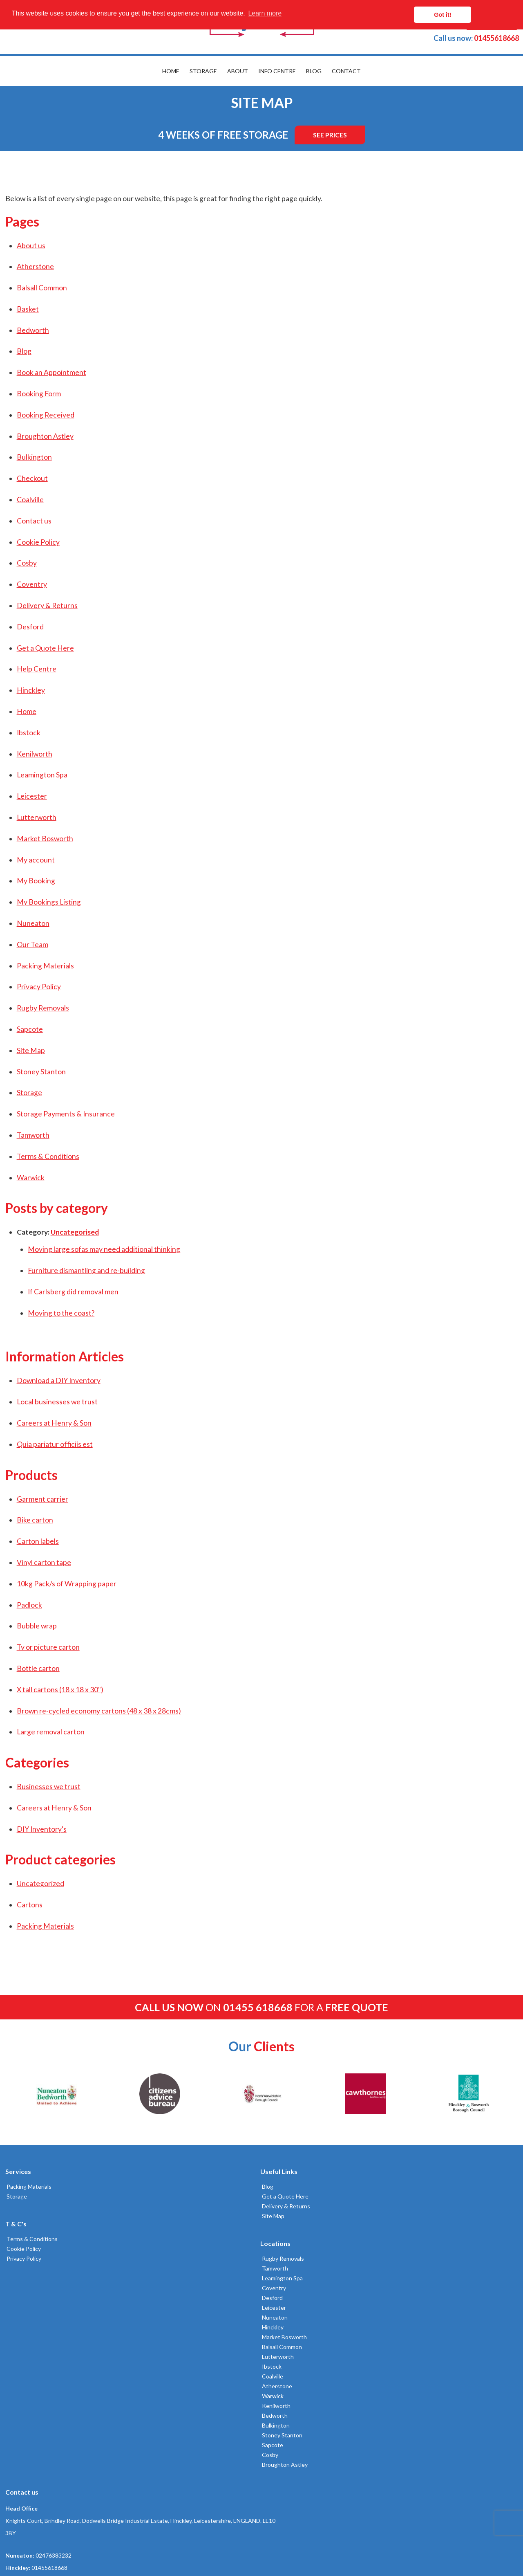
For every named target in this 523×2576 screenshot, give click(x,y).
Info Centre (277, 70)
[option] (55, 2094)
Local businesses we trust (56, 1401)
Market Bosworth (44, 838)
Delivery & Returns (46, 605)
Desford (29, 626)
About (237, 70)
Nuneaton (32, 923)
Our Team (31, 944)
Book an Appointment (50, 372)
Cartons (28, 1904)
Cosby (26, 563)
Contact (346, 70)
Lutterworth (35, 817)
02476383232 (404, 2234)
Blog (314, 70)
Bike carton (34, 1520)
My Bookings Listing (48, 902)
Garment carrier (41, 1499)
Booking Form (38, 393)
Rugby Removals (42, 1008)
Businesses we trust (47, 1786)
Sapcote (29, 1029)
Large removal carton (49, 1731)
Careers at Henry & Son (53, 1423)
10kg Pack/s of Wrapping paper (65, 1583)
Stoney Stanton (40, 1071)
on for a (261, 2007)
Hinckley (30, 690)
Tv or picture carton (47, 1647)
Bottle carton (37, 1668)
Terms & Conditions (47, 1156)
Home (170, 70)
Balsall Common (41, 287)
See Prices (330, 135)
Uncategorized (39, 1883)
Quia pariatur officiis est (54, 1444)
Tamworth (32, 1135)
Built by (43, 2540)
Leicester (31, 796)
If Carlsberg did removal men (72, 1291)
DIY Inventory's (40, 1829)
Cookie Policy (37, 542)
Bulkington (33, 457)
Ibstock (27, 732)
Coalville (29, 499)
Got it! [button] (482, 14)
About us (30, 245)
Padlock (28, 1605)
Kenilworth (33, 754)
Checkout (31, 478)
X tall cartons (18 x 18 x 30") (59, 1689)
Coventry (31, 584)
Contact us (33, 521)
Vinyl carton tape (43, 1562)
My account (35, 860)
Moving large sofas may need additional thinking (103, 1249)
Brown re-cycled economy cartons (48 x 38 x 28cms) (98, 1711)
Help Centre (35, 669)
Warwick (29, 1177)
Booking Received (44, 415)
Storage (203, 70)
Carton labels (37, 1541)
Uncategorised (73, 1232)
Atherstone (34, 266)
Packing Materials (44, 965)
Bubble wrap (36, 1626)
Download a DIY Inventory (57, 1380)
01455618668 (476, 38)
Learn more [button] (265, 14)
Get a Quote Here (44, 648)
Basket (27, 309)
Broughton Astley (44, 436)
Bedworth (32, 330)
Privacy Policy (38, 986)
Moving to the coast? (60, 1313)
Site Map (30, 1050)
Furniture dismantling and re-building (85, 1270)
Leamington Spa (41, 774)
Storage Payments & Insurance (65, 1113)
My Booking (35, 880)
